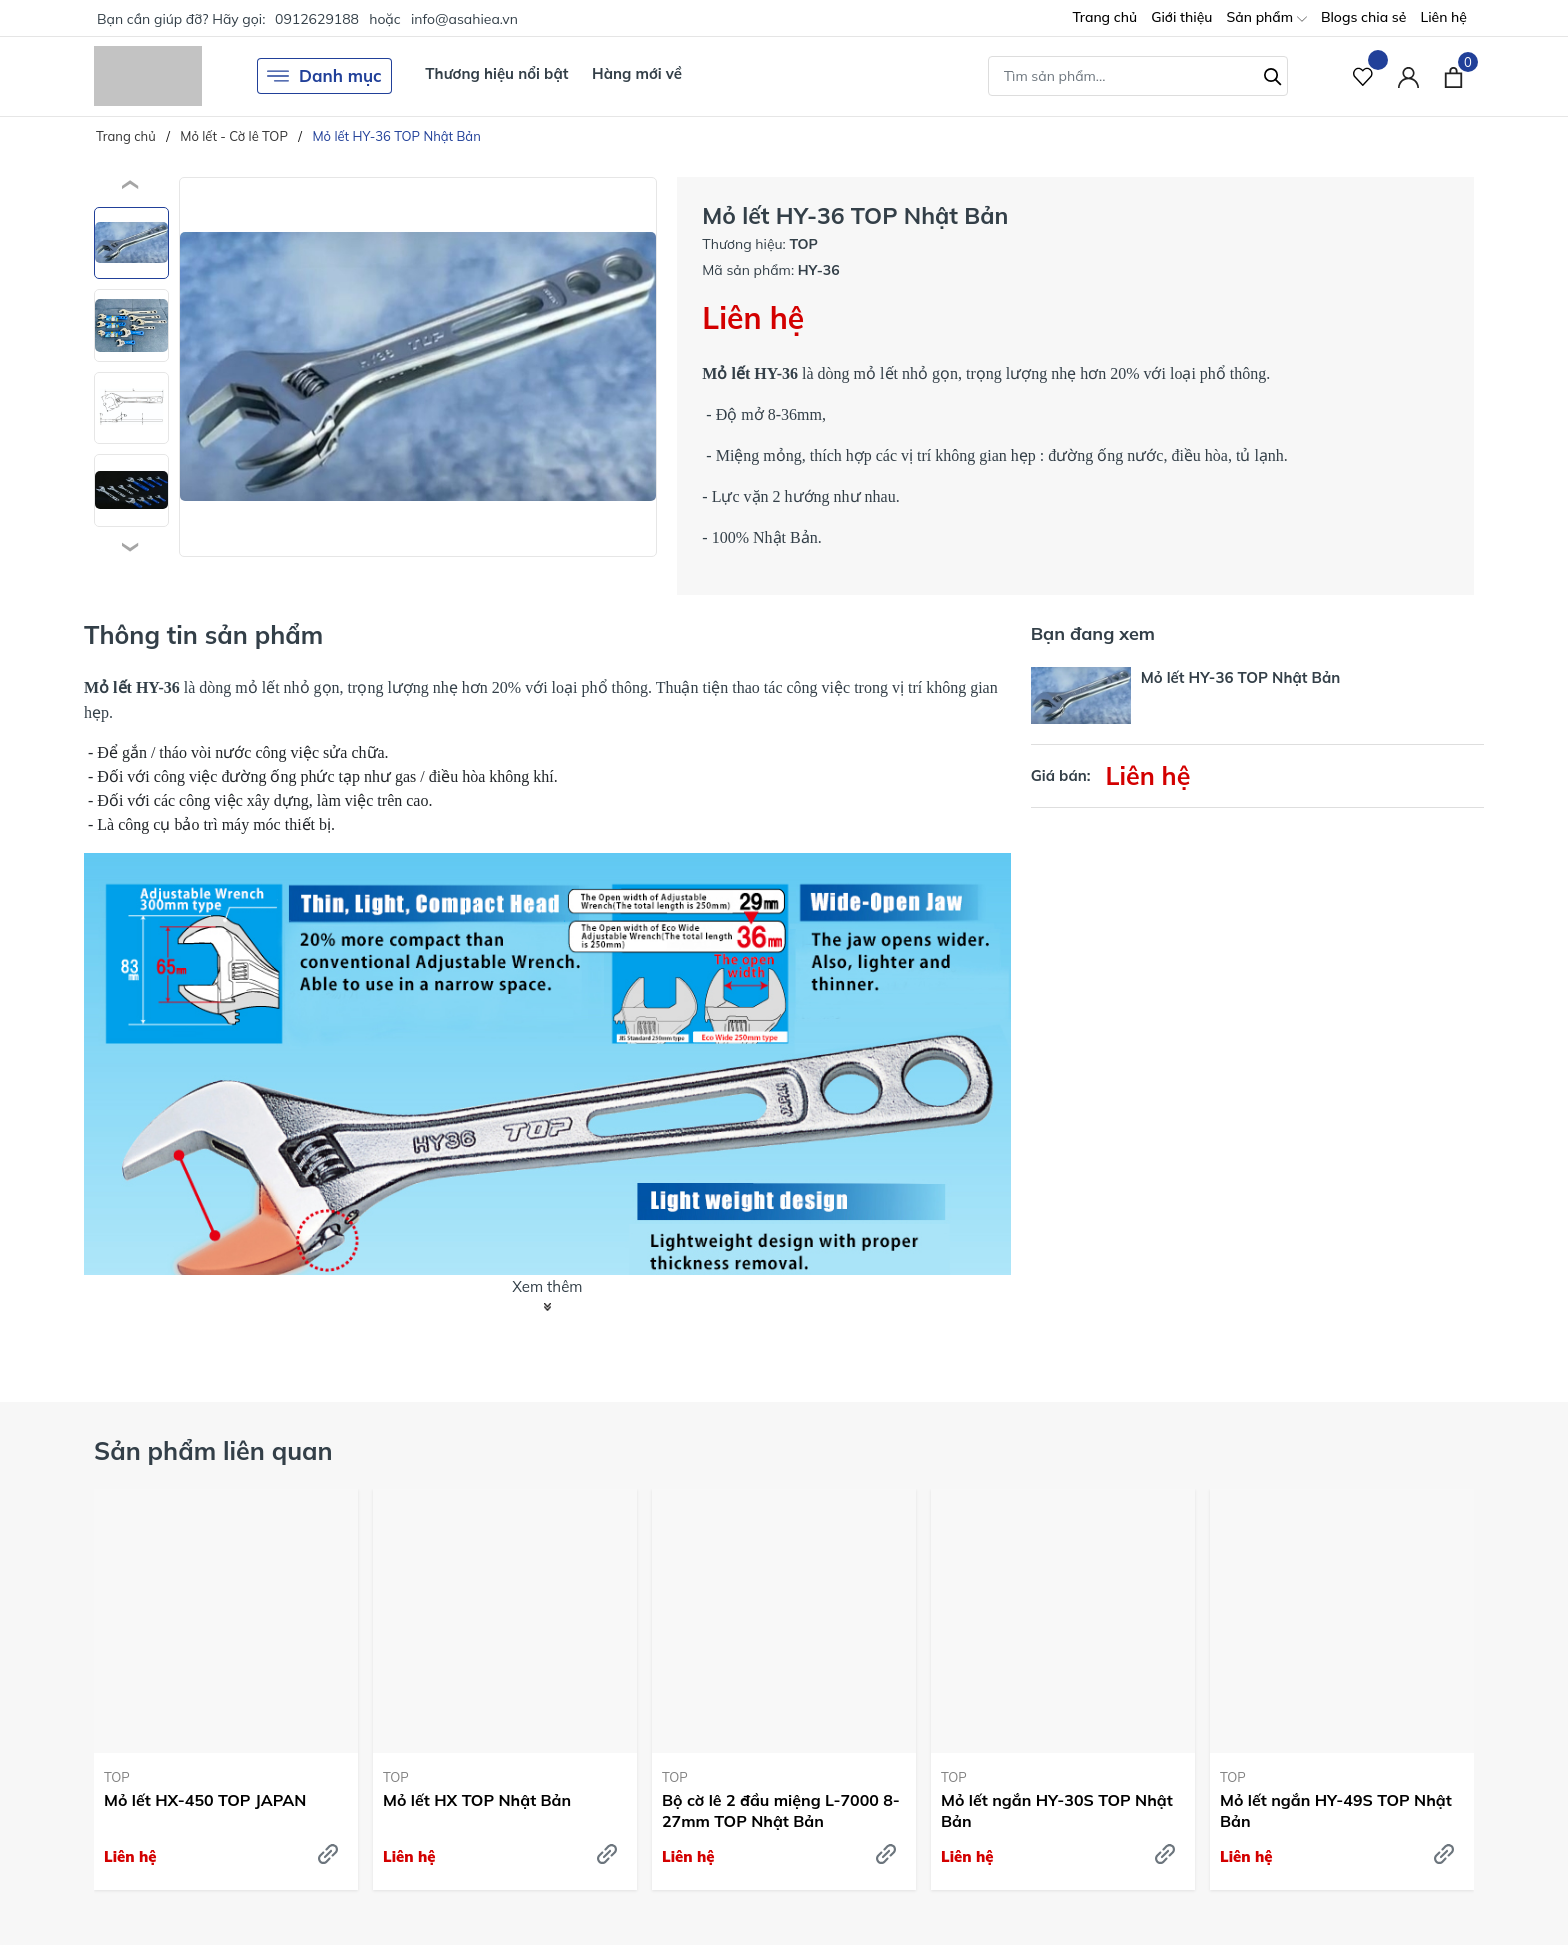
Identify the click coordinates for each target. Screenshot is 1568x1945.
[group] (418, 367)
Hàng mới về (637, 73)
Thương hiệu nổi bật (496, 73)
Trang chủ (1104, 17)
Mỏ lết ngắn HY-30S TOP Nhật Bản (1057, 1810)
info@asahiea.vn (464, 19)
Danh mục (324, 76)
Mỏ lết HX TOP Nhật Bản (477, 1800)
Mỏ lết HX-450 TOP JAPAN (205, 1800)
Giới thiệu (1181, 17)
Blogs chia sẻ (1364, 17)
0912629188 (317, 19)
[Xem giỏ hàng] (1453, 76)
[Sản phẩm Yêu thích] (1363, 76)
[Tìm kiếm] (1273, 74)
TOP (117, 1777)
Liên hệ (1443, 17)
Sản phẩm (1266, 18)
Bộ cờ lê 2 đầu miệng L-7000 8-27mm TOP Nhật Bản (781, 1810)
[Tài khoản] (1408, 76)
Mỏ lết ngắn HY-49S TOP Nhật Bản (1336, 1810)
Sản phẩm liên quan (213, 1450)
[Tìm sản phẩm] (1138, 76)
